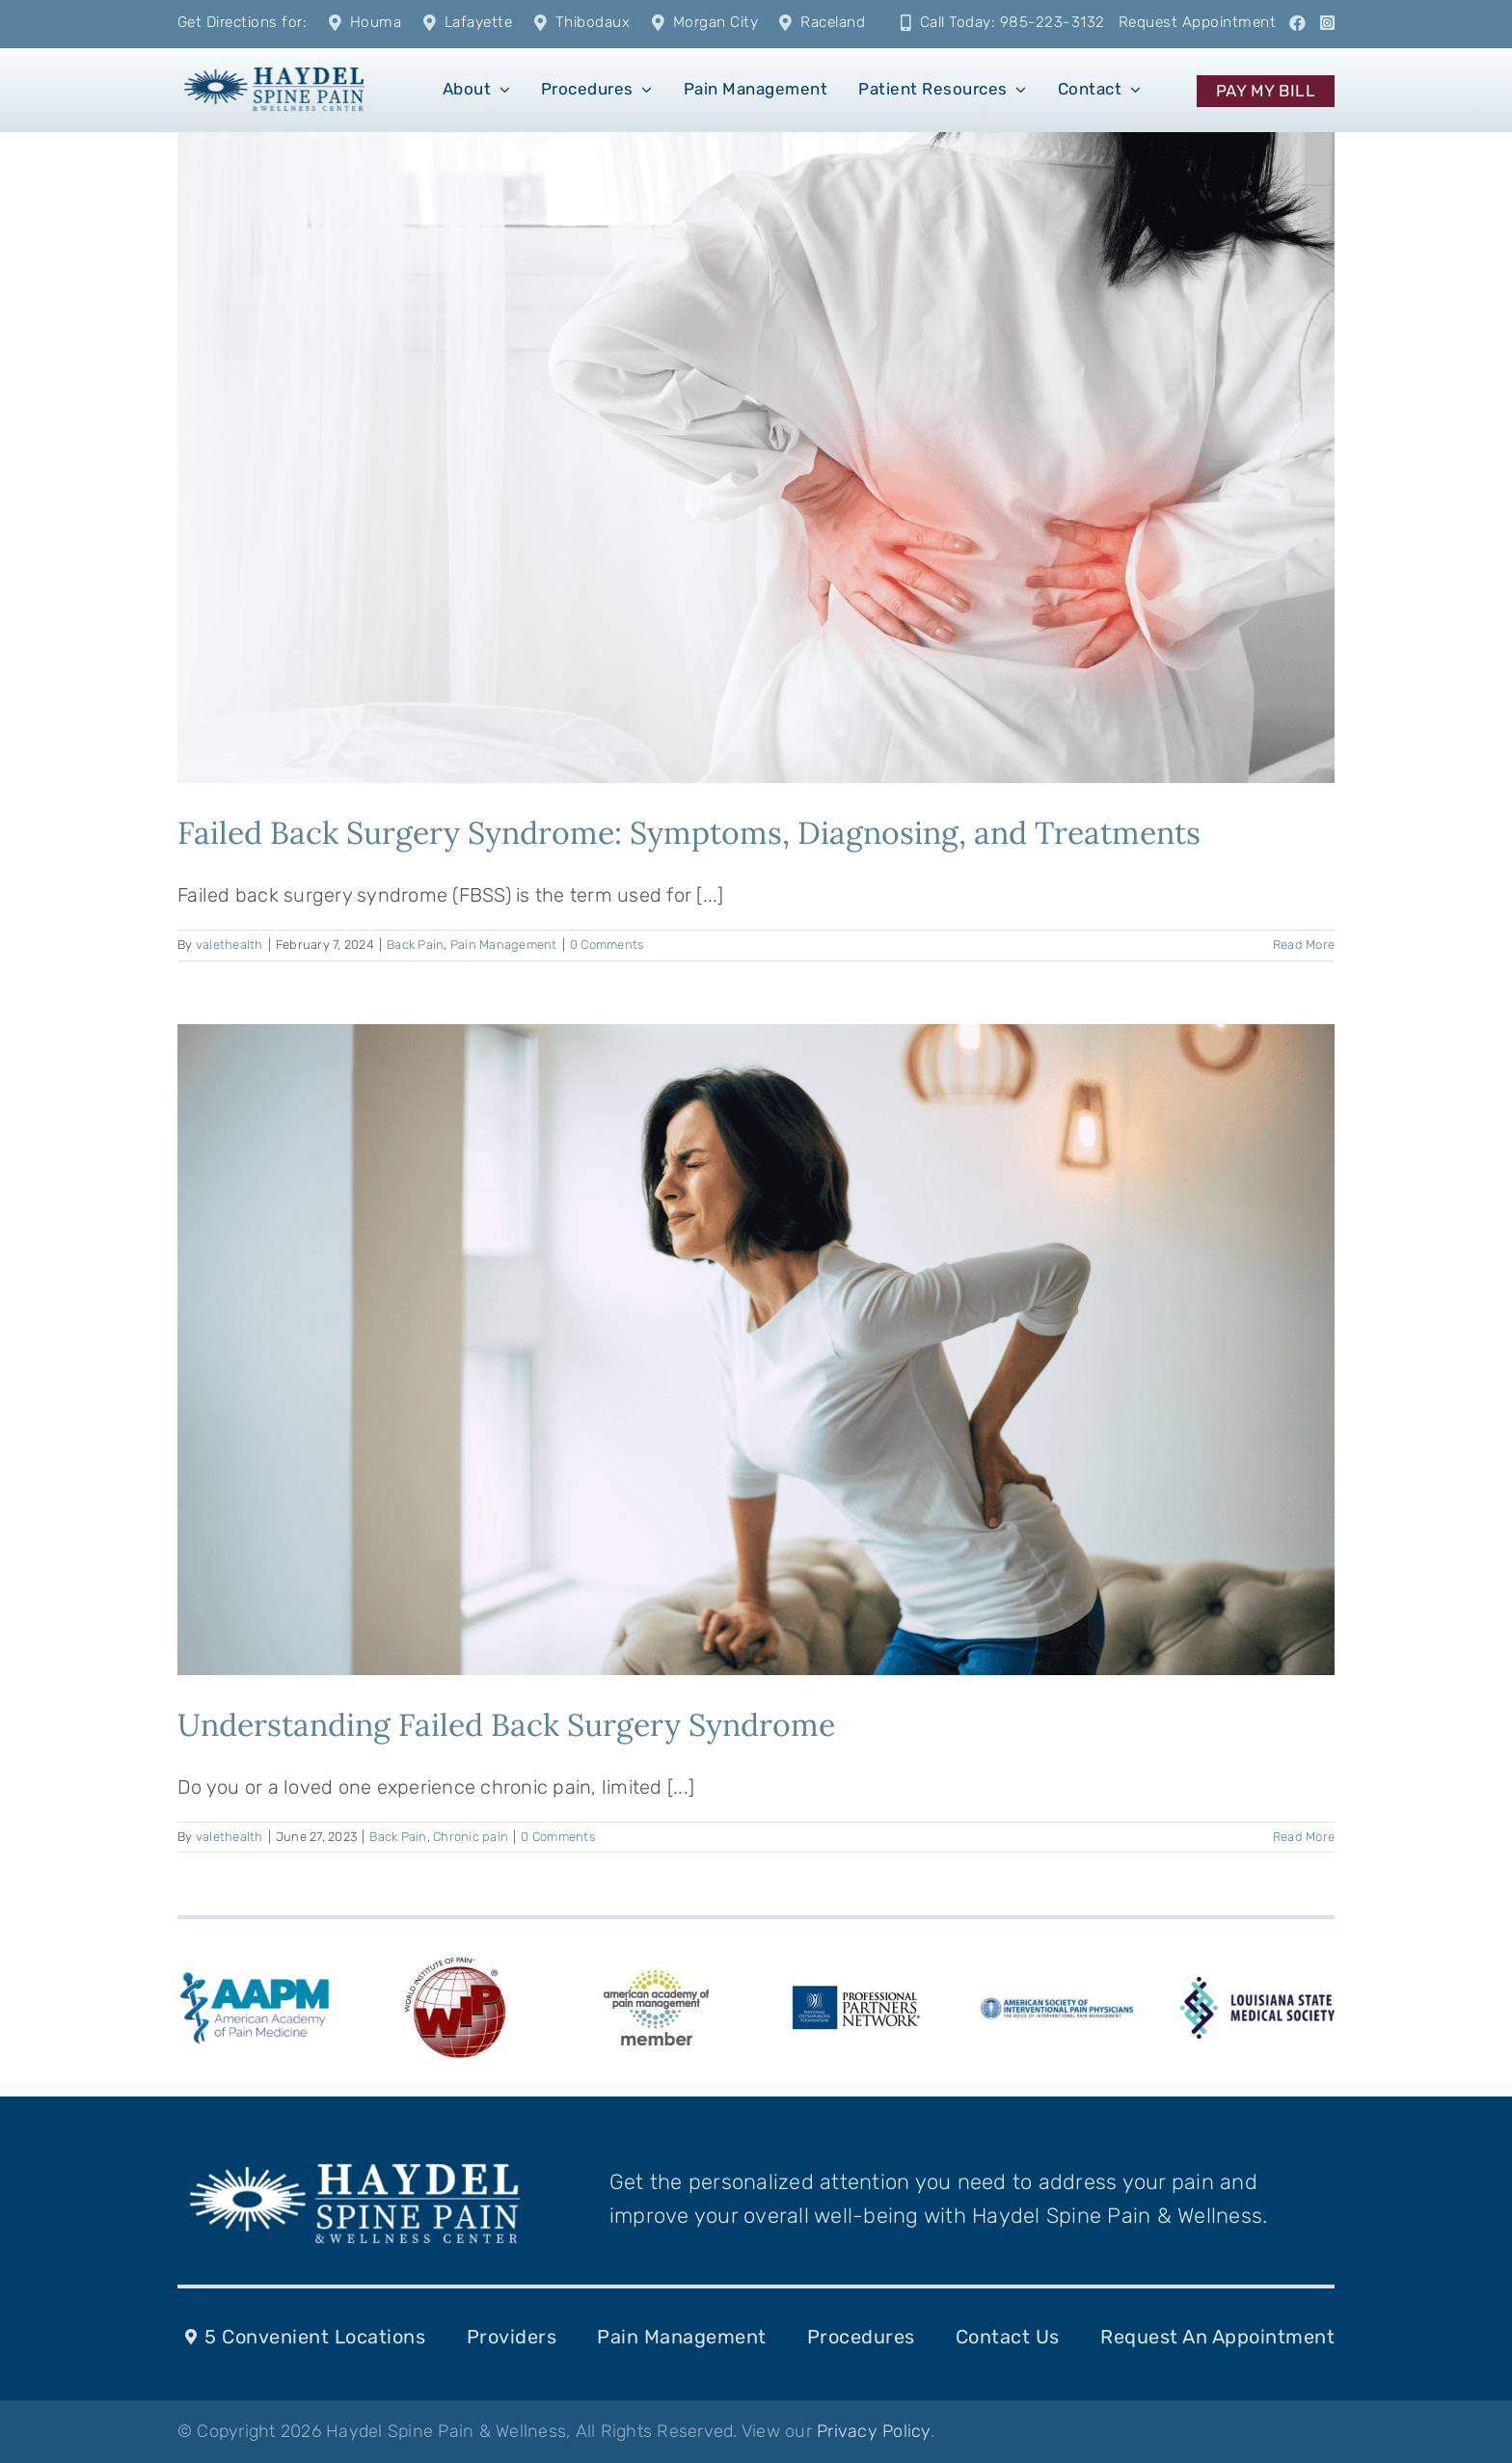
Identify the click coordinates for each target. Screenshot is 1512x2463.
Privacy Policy (874, 2431)
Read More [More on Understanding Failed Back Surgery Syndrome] (1304, 1836)
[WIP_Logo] (455, 1959)
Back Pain (415, 944)
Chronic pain (470, 1836)
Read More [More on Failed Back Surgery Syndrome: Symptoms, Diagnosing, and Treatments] (1304, 944)
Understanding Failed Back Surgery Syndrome (506, 1725)
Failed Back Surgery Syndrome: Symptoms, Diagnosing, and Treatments (689, 833)
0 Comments (607, 944)
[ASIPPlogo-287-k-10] (1057, 2006)
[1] (274, 65)
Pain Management (503, 944)
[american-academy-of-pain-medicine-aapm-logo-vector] (254, 1975)
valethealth (229, 944)
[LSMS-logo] (1257, 1986)
